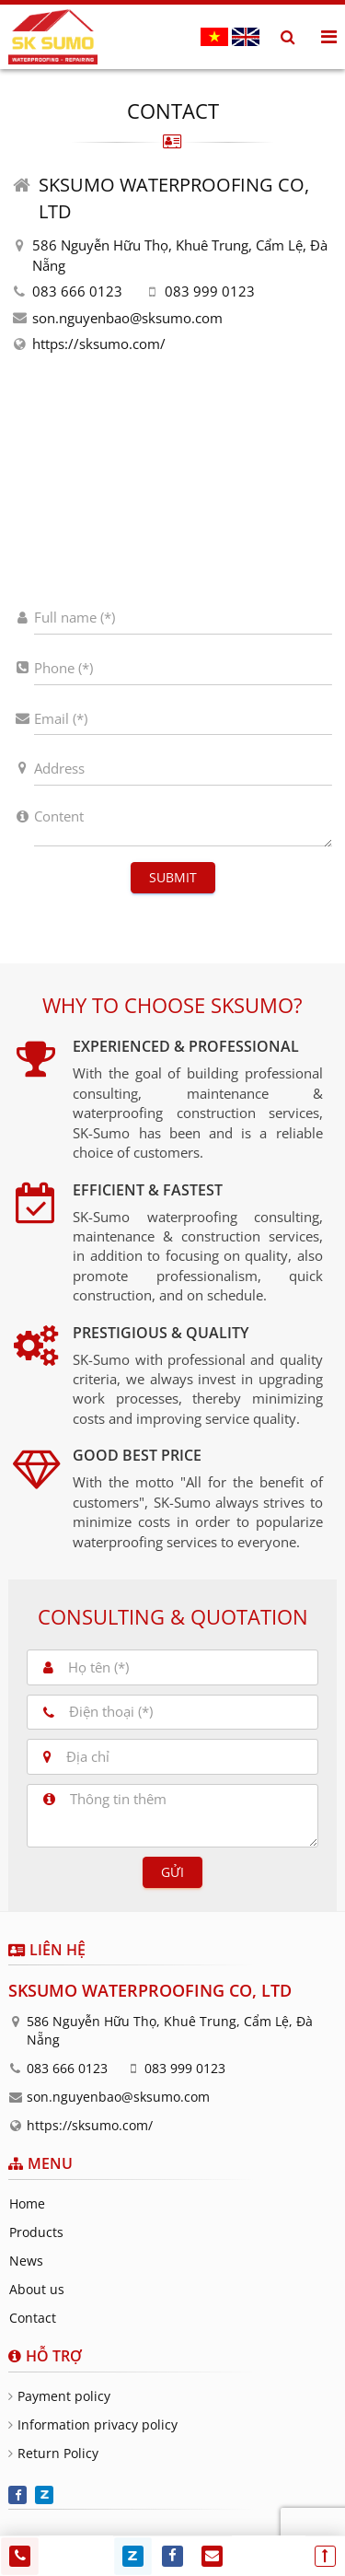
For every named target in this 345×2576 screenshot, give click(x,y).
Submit (173, 877)
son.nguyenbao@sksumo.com (127, 318)
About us (36, 2289)
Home (27, 2203)
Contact (32, 2317)
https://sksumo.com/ (99, 343)
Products (36, 2232)
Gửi (172, 1872)
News (26, 2260)
